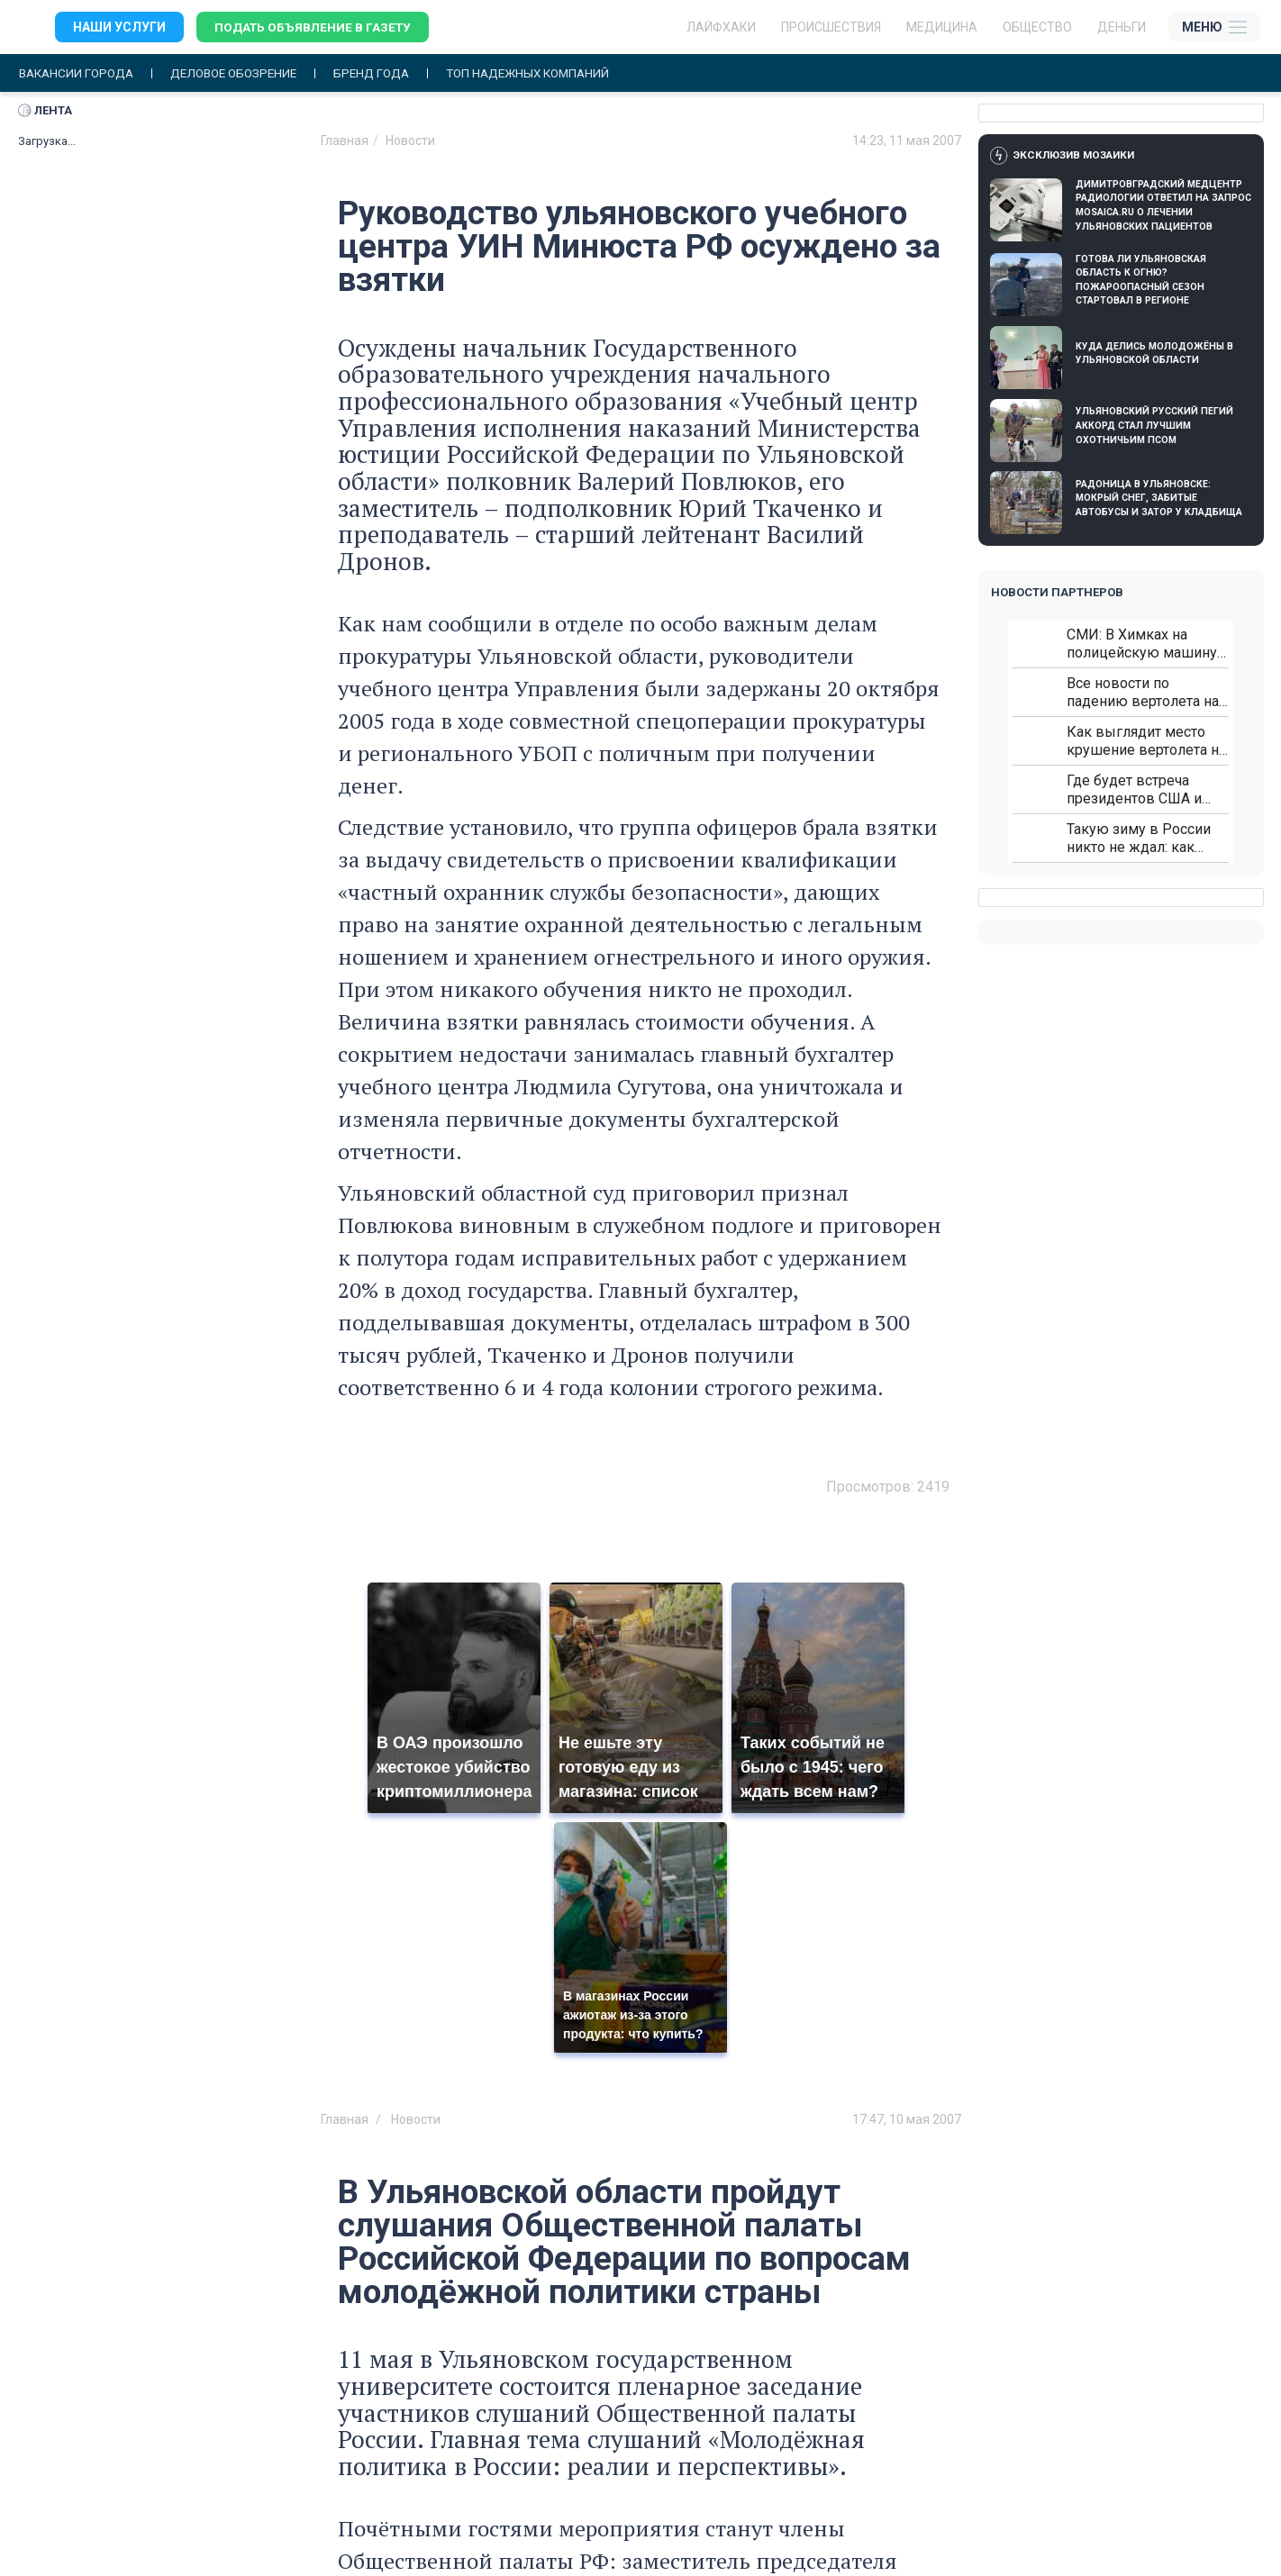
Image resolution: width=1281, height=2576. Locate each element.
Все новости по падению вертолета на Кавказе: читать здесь (1143, 693)
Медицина (941, 27)
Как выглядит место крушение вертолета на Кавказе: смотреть (1146, 741)
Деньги (1121, 27)
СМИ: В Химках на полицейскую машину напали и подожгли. (1142, 644)
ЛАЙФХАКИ (721, 27)
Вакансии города (80, 73)
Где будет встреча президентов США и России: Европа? (1134, 790)
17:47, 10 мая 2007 (906, 2119)
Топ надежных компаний (553, 73)
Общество (1037, 27)
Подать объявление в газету (314, 27)
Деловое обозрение (245, 73)
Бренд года (390, 73)
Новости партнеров (1057, 593)
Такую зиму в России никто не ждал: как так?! (1139, 839)
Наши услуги (119, 27)
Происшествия (831, 27)
